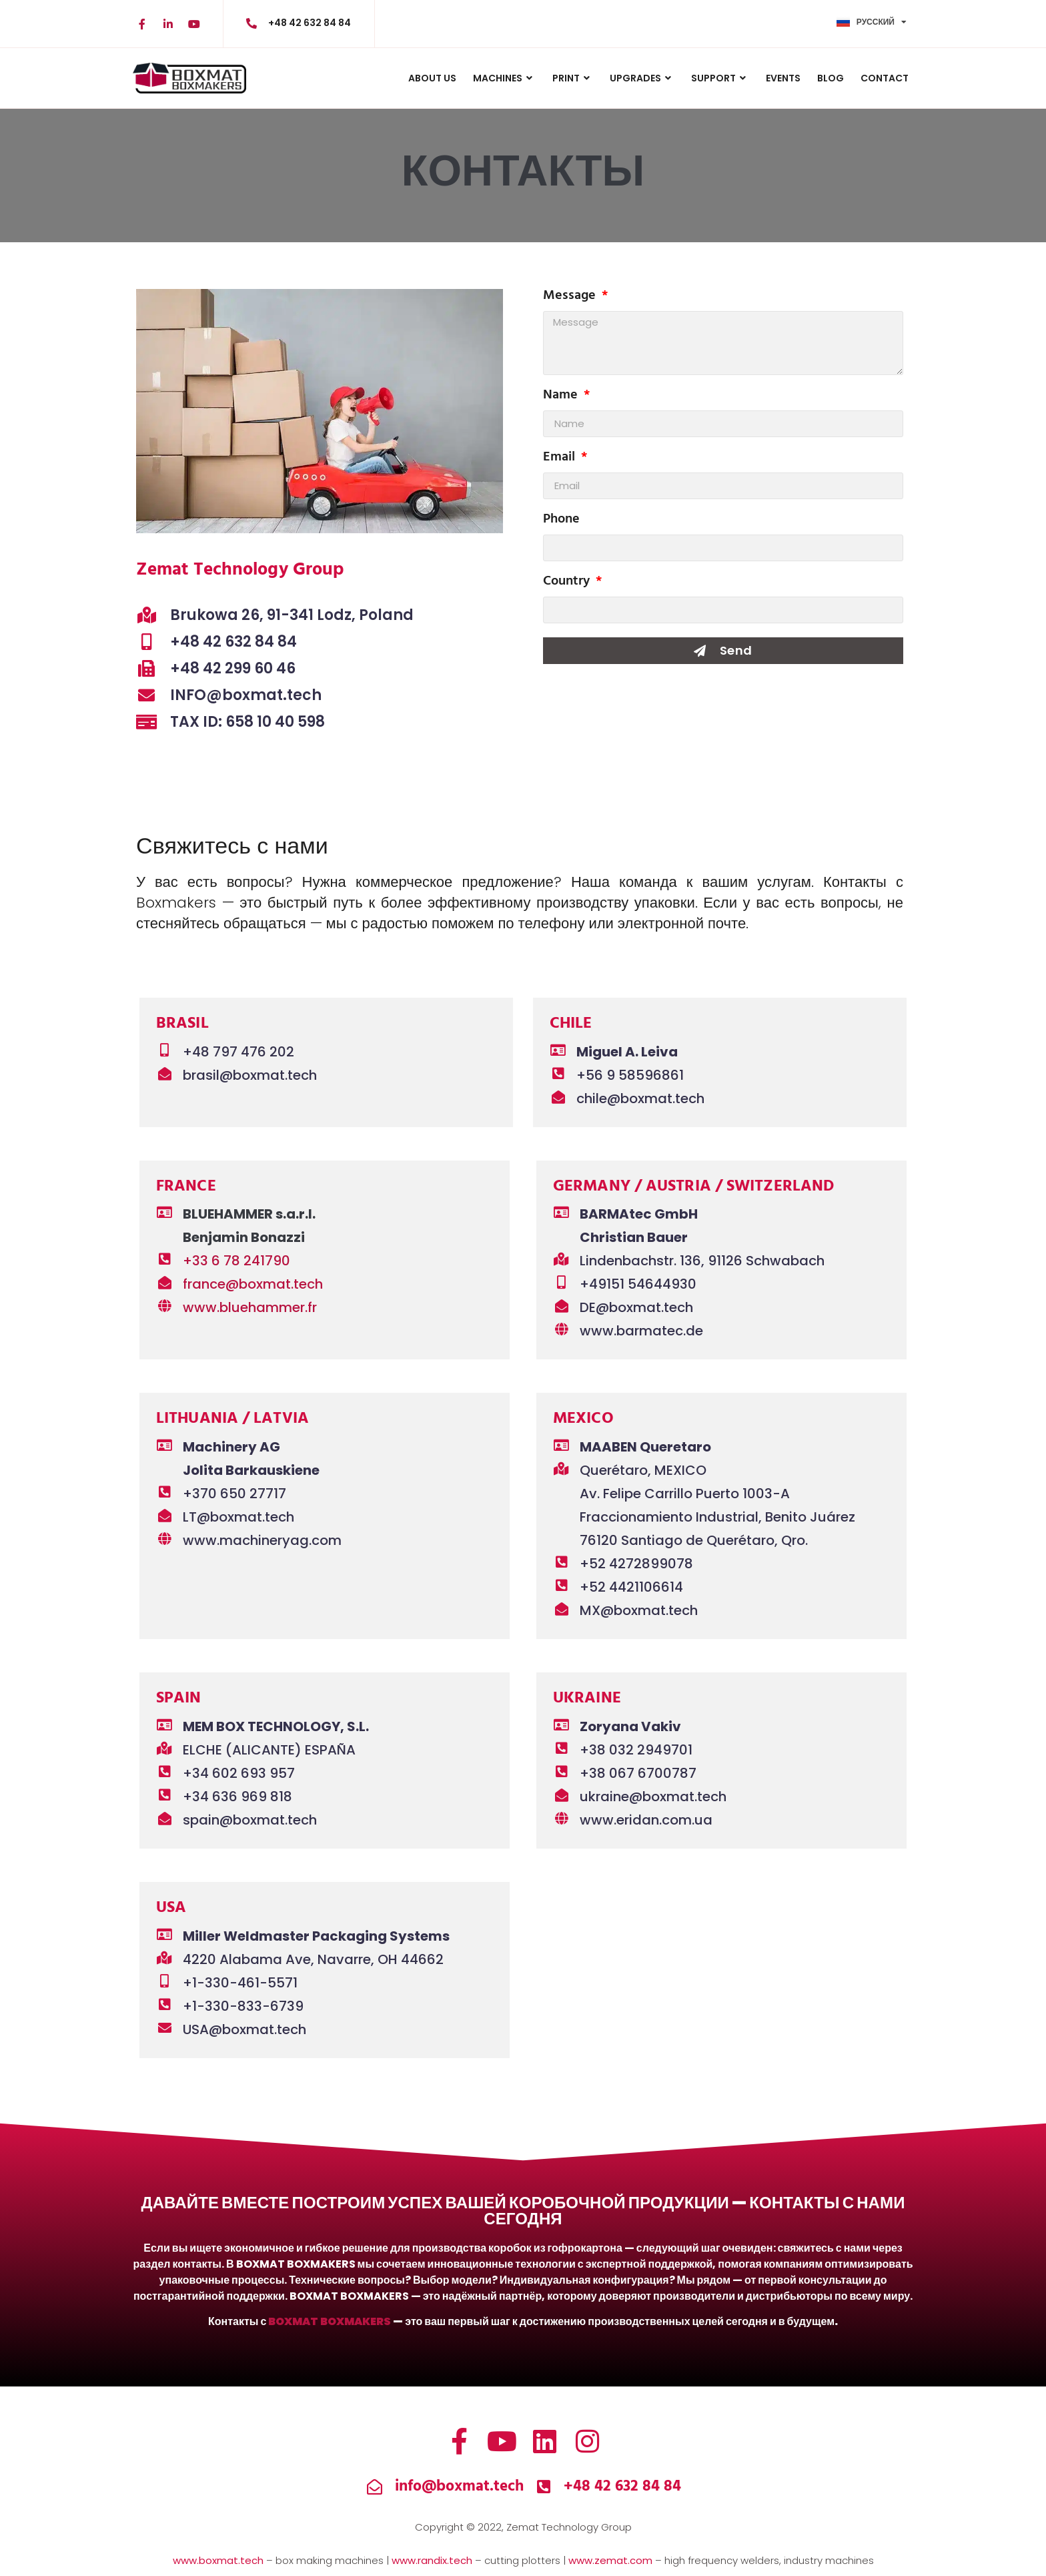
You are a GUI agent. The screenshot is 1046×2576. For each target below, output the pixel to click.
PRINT (572, 78)
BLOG (830, 78)
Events (783, 78)
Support (720, 78)
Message (571, 297)
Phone (561, 521)
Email (560, 459)
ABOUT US (432, 78)
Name (562, 397)
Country (568, 583)
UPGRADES (642, 78)
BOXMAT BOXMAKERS (329, 2321)
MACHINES (504, 78)
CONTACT (885, 78)
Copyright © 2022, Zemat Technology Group (523, 2527)
